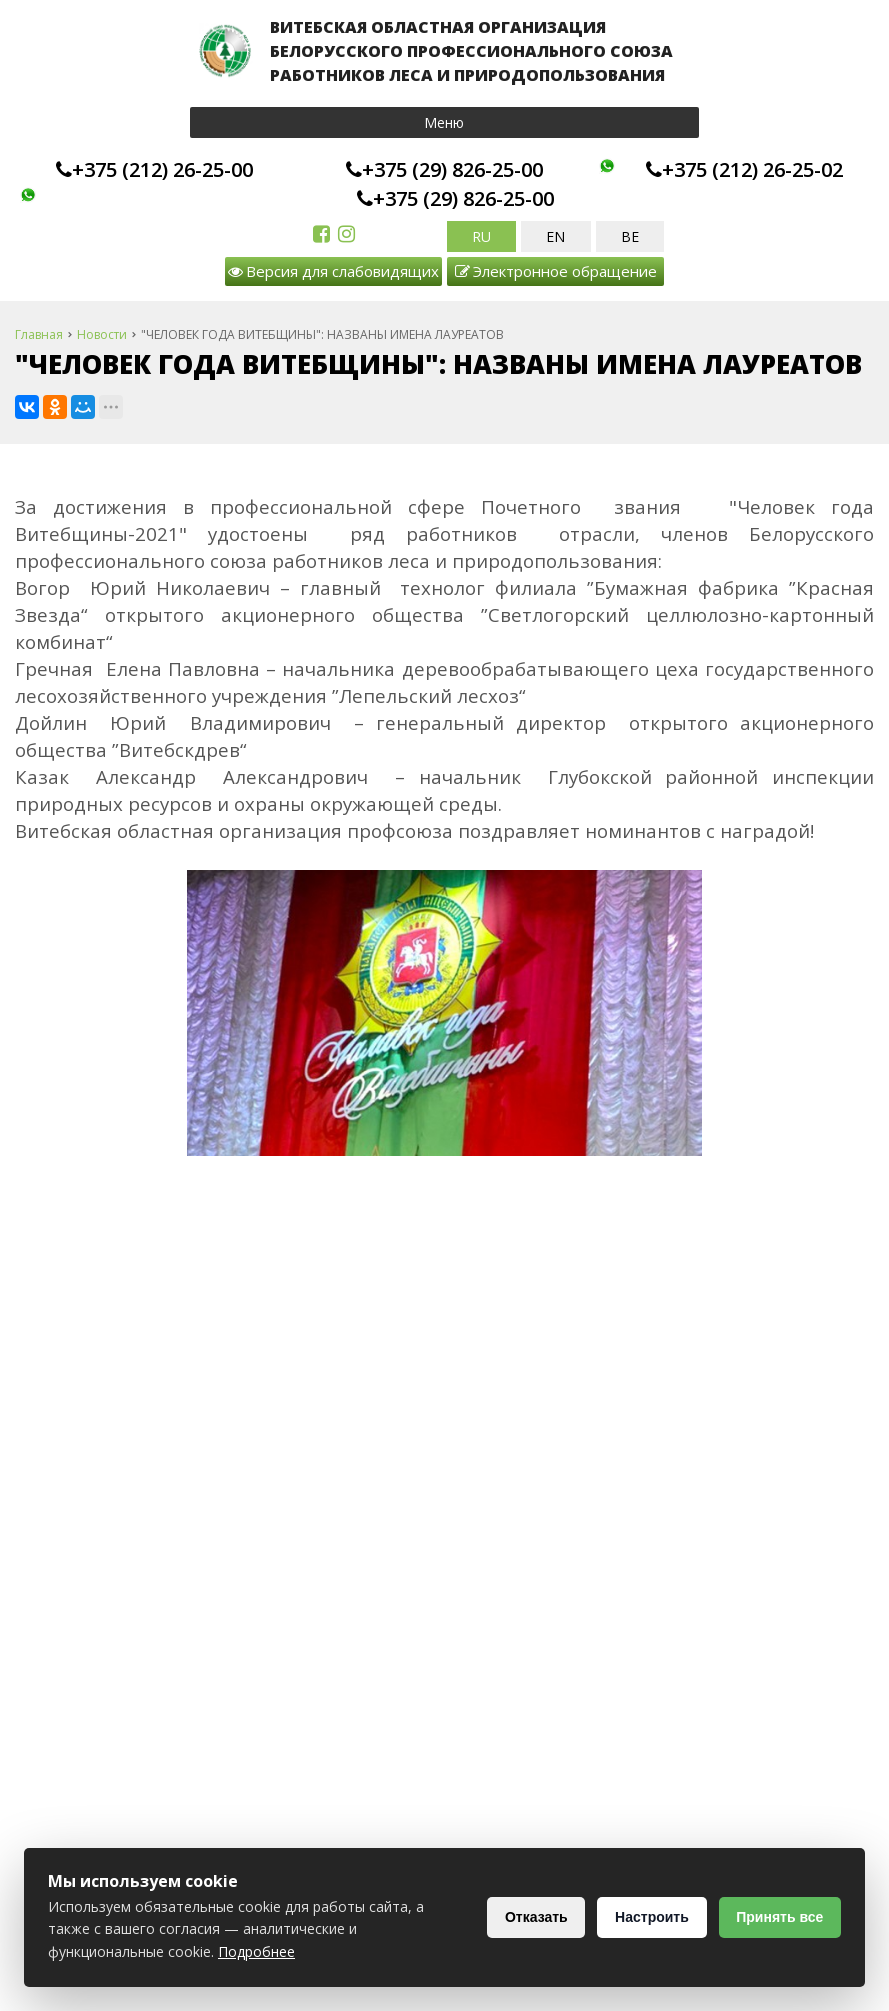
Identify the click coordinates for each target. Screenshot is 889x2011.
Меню (444, 122)
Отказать (530, 1917)
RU (481, 236)
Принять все (778, 1917)
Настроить (648, 1917)
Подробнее (256, 1951)
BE (630, 236)
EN (555, 236)
